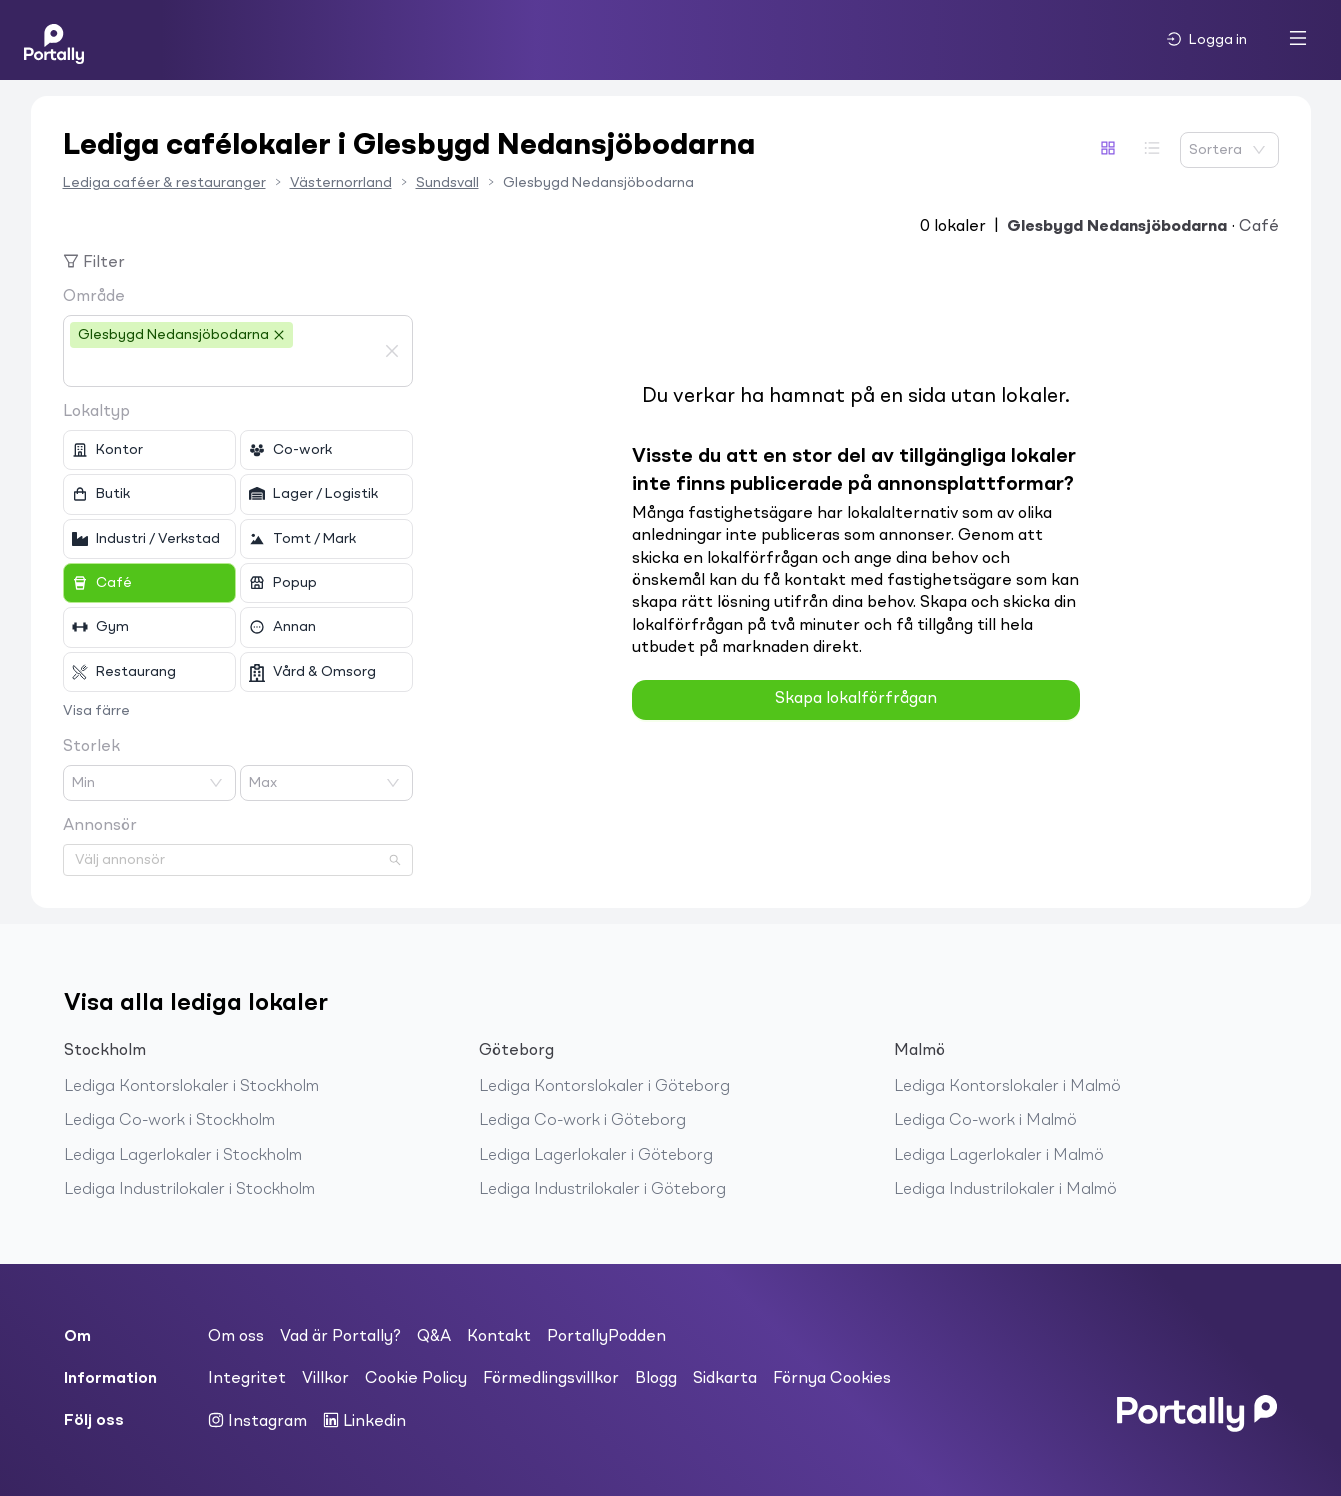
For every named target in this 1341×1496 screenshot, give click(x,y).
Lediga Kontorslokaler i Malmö (1007, 1087)
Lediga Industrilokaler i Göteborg (602, 1190)
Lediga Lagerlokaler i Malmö (999, 1156)
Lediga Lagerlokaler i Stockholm (183, 1156)
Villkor (325, 1379)
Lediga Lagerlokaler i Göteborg (596, 1156)
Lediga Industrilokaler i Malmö (1005, 1190)
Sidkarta (725, 1379)
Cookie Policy (416, 1379)
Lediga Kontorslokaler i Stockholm (191, 1087)
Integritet (247, 1379)
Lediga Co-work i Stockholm (169, 1121)
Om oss (236, 1337)
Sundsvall (447, 183)
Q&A (434, 1337)
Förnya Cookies (832, 1379)
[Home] (54, 40)
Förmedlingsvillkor (551, 1379)
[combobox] (223, 368)
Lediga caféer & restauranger (164, 183)
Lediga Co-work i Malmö (985, 1121)
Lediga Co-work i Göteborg (582, 1121)
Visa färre (96, 711)
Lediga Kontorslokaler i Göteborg (604, 1087)
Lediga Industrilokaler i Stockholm (189, 1190)
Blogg (656, 1379)
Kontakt (499, 1337)
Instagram (257, 1421)
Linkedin (364, 1421)
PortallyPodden (606, 1337)
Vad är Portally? (340, 1337)
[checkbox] (149, 450)
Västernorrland (341, 183)
